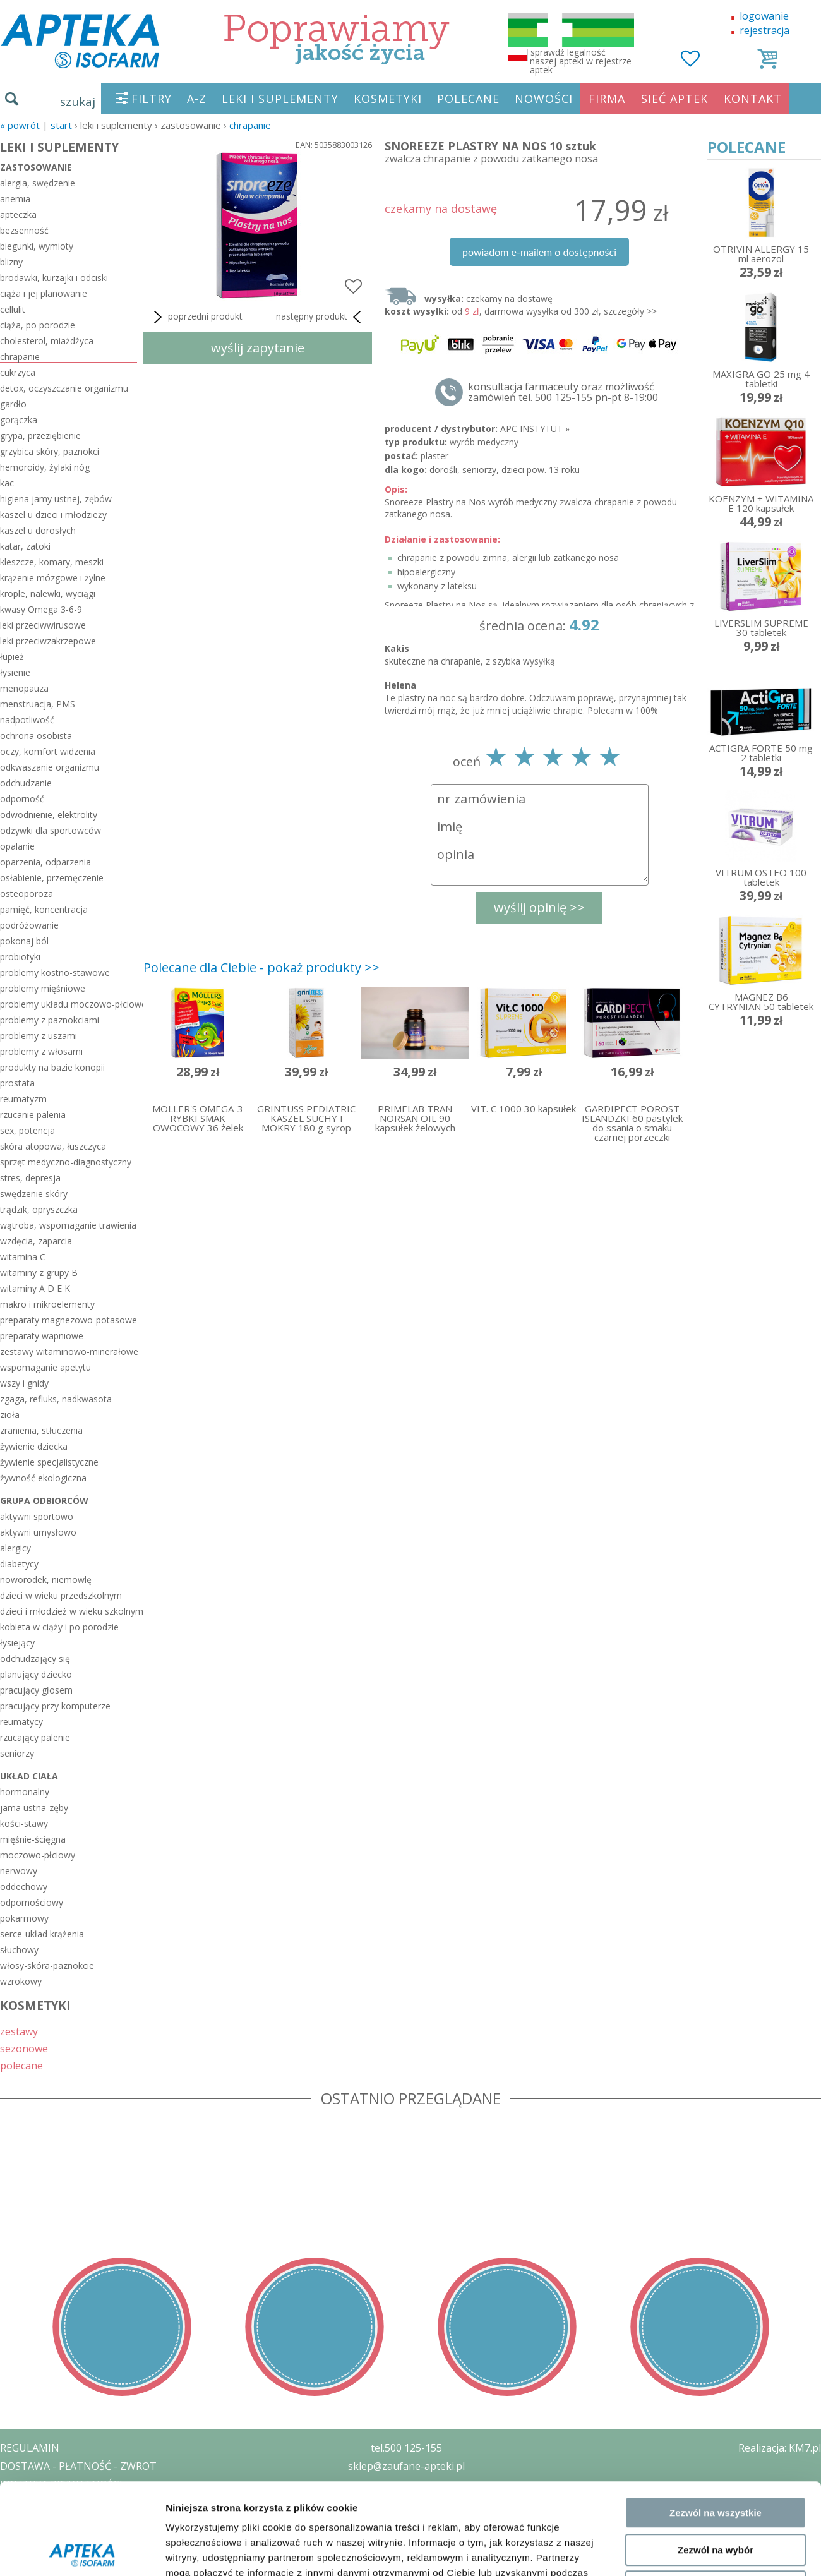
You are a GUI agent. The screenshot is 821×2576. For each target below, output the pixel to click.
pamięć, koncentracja (44, 909)
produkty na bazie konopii (52, 1067)
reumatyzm (23, 1099)
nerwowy (18, 1871)
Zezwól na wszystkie (715, 2042)
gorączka (18, 420)
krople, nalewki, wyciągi (47, 593)
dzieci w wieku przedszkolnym (61, 1595)
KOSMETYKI (388, 98)
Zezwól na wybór (715, 2079)
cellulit (12, 309)
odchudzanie (26, 783)
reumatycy (21, 1722)
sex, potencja (27, 1130)
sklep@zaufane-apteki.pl (406, 2466)
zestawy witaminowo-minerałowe (68, 1351)
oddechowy (23, 1887)
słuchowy (19, 1950)
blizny (11, 262)
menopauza (24, 688)
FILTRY (151, 98)
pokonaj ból (24, 941)
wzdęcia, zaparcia (36, 1241)
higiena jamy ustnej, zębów (56, 499)
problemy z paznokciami (49, 1020)
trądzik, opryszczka (39, 1209)
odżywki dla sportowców (50, 830)
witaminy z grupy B (39, 1273)
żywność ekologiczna (43, 1478)
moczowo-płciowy (37, 1855)
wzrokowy (21, 1981)
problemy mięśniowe (42, 988)
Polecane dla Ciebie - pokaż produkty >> (261, 967)
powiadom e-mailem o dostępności (539, 252)
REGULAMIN (29, 2448)
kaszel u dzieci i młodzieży (53, 515)
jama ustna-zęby (34, 1808)
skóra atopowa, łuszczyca (53, 1146)
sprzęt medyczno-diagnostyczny (65, 1162)
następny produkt (321, 317)
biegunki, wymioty (36, 246)
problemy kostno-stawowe (55, 972)
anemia (15, 199)
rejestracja (764, 30)
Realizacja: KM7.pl (779, 2448)
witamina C (22, 1257)
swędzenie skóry (34, 1194)
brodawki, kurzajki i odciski (54, 278)
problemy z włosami (41, 1051)
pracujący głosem (36, 1690)
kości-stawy (24, 1823)
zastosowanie (36, 167)
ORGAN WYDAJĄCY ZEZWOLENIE (77, 2520)
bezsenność (24, 230)
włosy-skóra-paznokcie (47, 1965)
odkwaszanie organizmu (49, 767)
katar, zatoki (25, 546)
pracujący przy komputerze (55, 1706)
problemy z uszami (38, 1036)
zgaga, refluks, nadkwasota (56, 1399)
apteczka (18, 214)
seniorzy (17, 1753)
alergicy (15, 1548)
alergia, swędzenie (37, 183)
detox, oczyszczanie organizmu (64, 388)
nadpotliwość (27, 720)
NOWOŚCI (544, 98)
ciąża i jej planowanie (43, 293)
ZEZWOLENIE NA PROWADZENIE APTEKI (96, 2502)
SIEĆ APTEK (674, 98)
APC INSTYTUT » (535, 429)
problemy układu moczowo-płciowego (68, 1004)
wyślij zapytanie (257, 347)
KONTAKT (753, 98)
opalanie (17, 846)
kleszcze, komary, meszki (52, 562)
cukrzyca (17, 372)
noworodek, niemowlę (46, 1580)
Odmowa (715, 2115)
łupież (12, 657)
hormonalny (24, 1792)
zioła (10, 1415)
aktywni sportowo (36, 1516)
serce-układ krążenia (42, 1934)
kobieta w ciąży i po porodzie (59, 1627)
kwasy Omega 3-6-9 (41, 609)
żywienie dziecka (34, 1446)
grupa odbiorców (44, 1501)
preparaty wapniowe (41, 1336)
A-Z (197, 98)
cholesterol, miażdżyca (46, 341)
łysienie (15, 672)
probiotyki (20, 957)
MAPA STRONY (35, 2557)
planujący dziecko (36, 1674)
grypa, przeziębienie (40, 436)
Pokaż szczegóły (674, 2171)
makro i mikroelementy (47, 1304)
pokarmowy (24, 1918)
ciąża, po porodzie (37, 325)
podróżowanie (29, 925)
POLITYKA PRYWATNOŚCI (61, 2484)
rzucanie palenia (33, 1115)
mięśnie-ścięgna (33, 1839)
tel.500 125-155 (406, 2448)
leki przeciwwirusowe (43, 625)
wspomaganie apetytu (45, 1367)
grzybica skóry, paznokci (49, 451)
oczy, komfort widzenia (47, 751)
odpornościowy (31, 1902)
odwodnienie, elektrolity (48, 815)
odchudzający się (35, 1658)
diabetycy (19, 1564)
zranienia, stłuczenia (41, 1430)
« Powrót (20, 125)
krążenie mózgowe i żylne (52, 578)
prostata (17, 1083)
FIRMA (607, 98)
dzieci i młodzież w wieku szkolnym (68, 1611)
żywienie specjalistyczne (49, 1462)
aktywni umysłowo (38, 1532)
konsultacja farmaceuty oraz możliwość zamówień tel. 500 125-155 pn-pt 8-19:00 (563, 392)
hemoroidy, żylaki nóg (45, 467)
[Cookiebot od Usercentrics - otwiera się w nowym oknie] (82, 2171)
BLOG (13, 2539)
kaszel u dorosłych (38, 530)
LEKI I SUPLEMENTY (280, 98)
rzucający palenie (35, 1737)
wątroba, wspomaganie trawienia (68, 1225)
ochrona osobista (36, 736)
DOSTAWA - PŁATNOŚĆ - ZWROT (78, 2466)
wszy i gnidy (24, 1383)
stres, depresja (30, 1178)
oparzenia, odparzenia (45, 862)
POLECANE (468, 98)
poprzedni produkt (196, 317)
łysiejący (17, 1643)
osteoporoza (26, 894)
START (61, 125)
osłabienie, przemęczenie (52, 878)
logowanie (764, 16)
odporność (22, 799)
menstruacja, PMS (37, 704)
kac (7, 483)
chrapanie (250, 125)
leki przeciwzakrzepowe (48, 641)
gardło (13, 404)
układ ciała (29, 1776)
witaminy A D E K (35, 1288)
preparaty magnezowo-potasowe (68, 1320)
